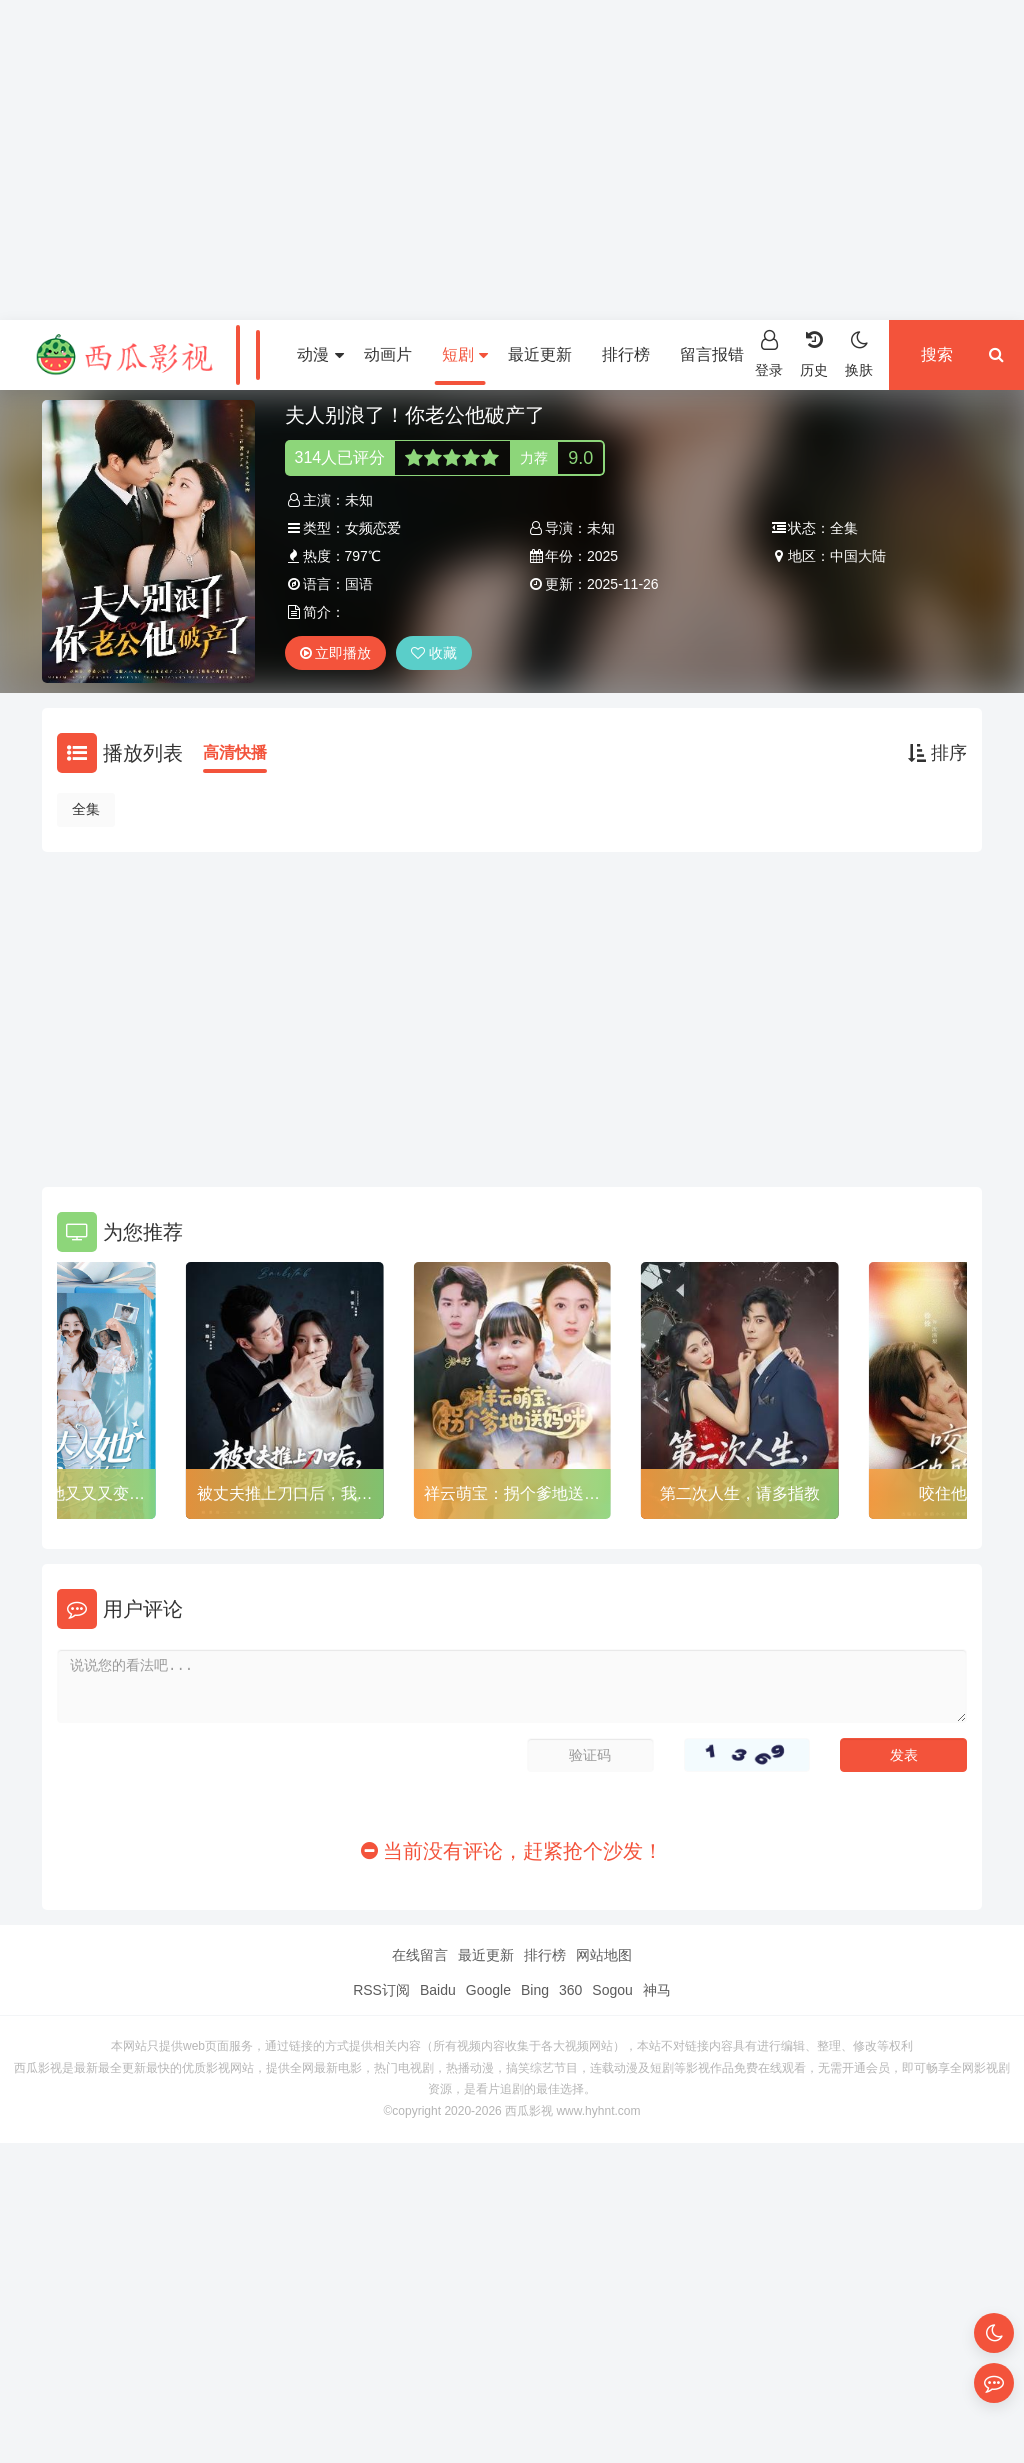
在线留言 (420, 1955)
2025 (602, 556)
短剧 (465, 354)
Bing (535, 1990)
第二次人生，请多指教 (740, 1493)
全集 (86, 809)
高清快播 (235, 752)
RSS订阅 (381, 1990)
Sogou (612, 1990)
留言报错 (712, 354)
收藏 (434, 653)
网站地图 (604, 1955)
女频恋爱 (373, 528)
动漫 (320, 354)
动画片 (388, 354)
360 (570, 1990)
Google (488, 1990)
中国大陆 (858, 556)
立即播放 (336, 653)
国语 (359, 584)
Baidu (438, 1990)
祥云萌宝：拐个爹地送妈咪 (512, 1497)
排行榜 (626, 354)
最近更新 (540, 354)
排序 (937, 753)
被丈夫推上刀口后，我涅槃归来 (285, 1497)
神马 (657, 1990)
